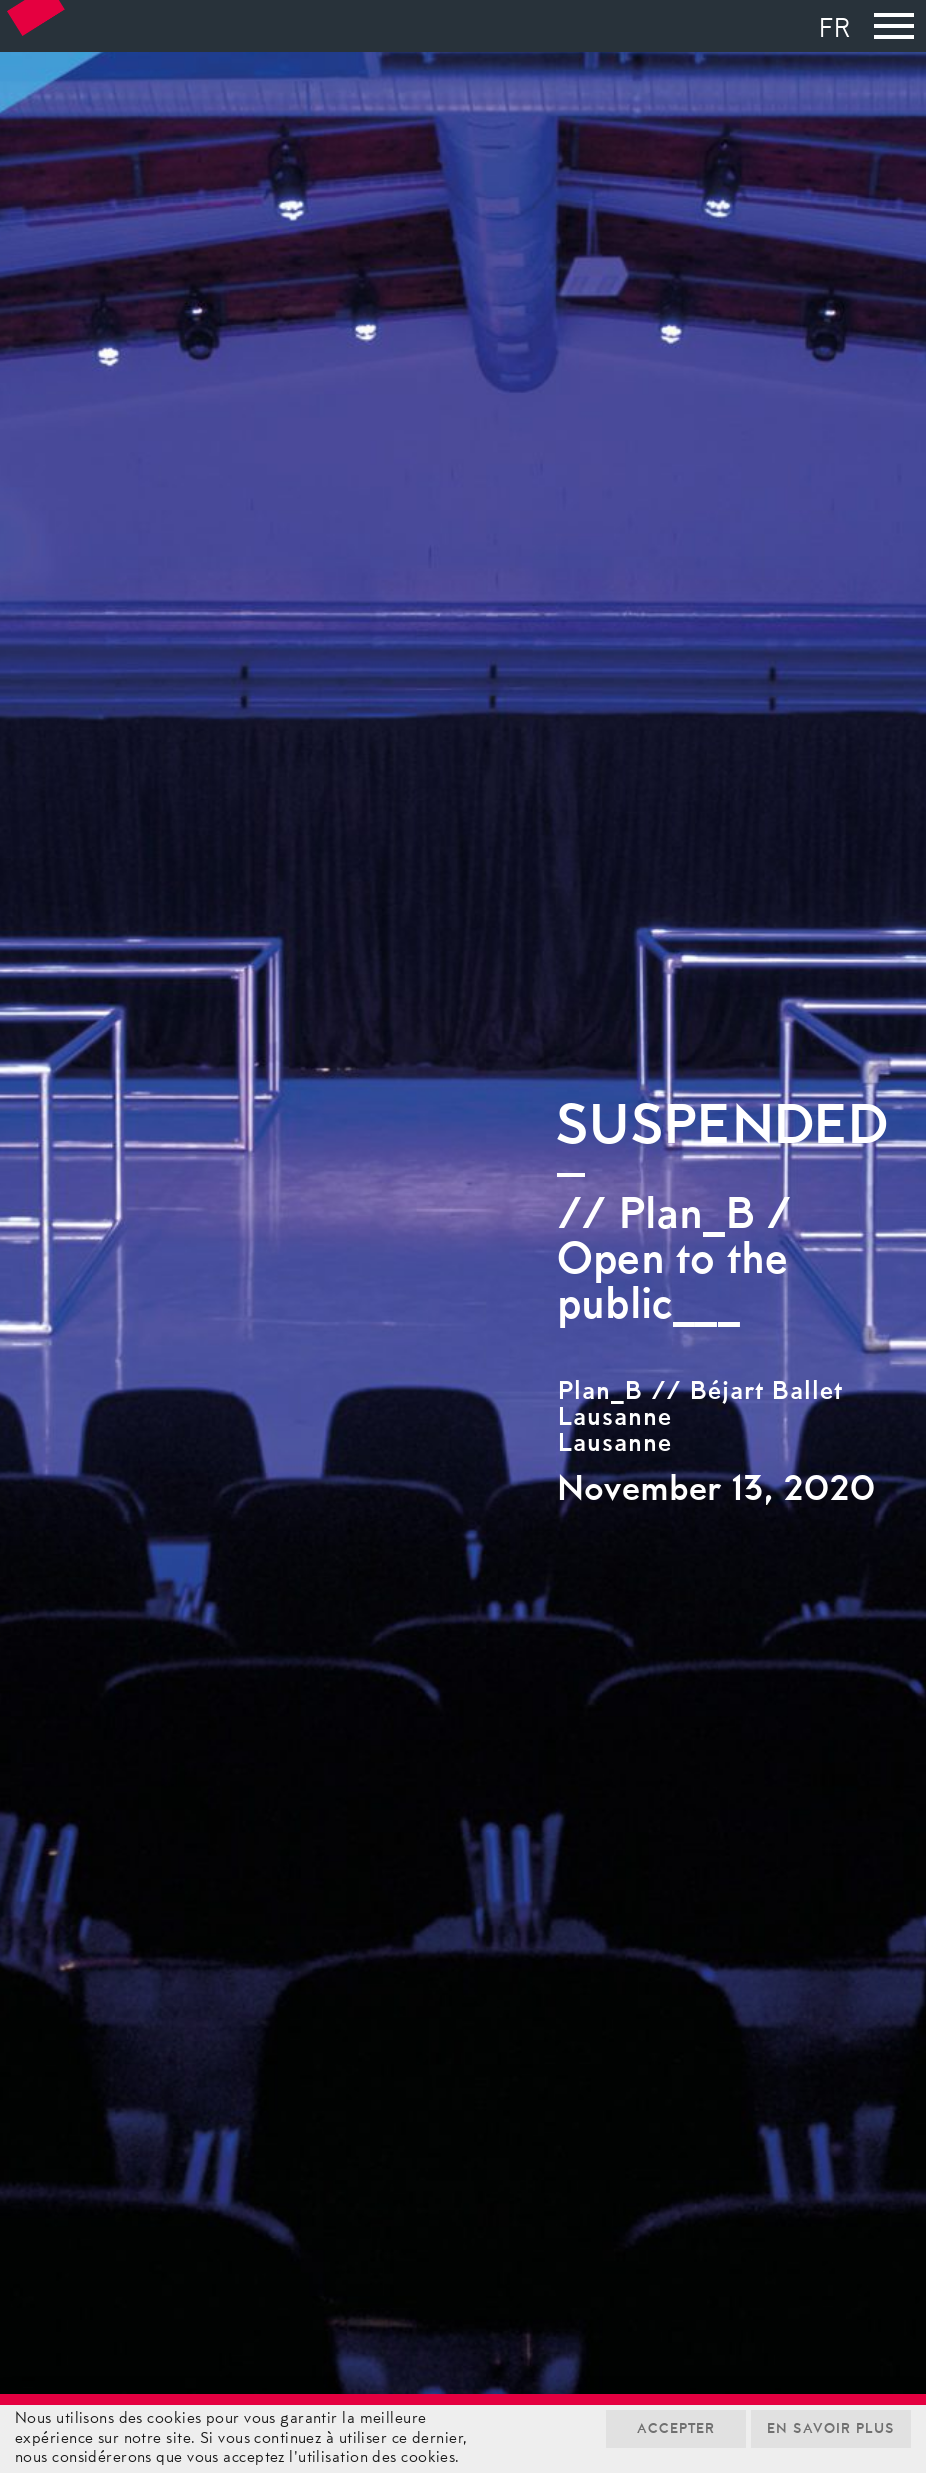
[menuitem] (840, 31)
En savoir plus (831, 2430)
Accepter (676, 2430)
